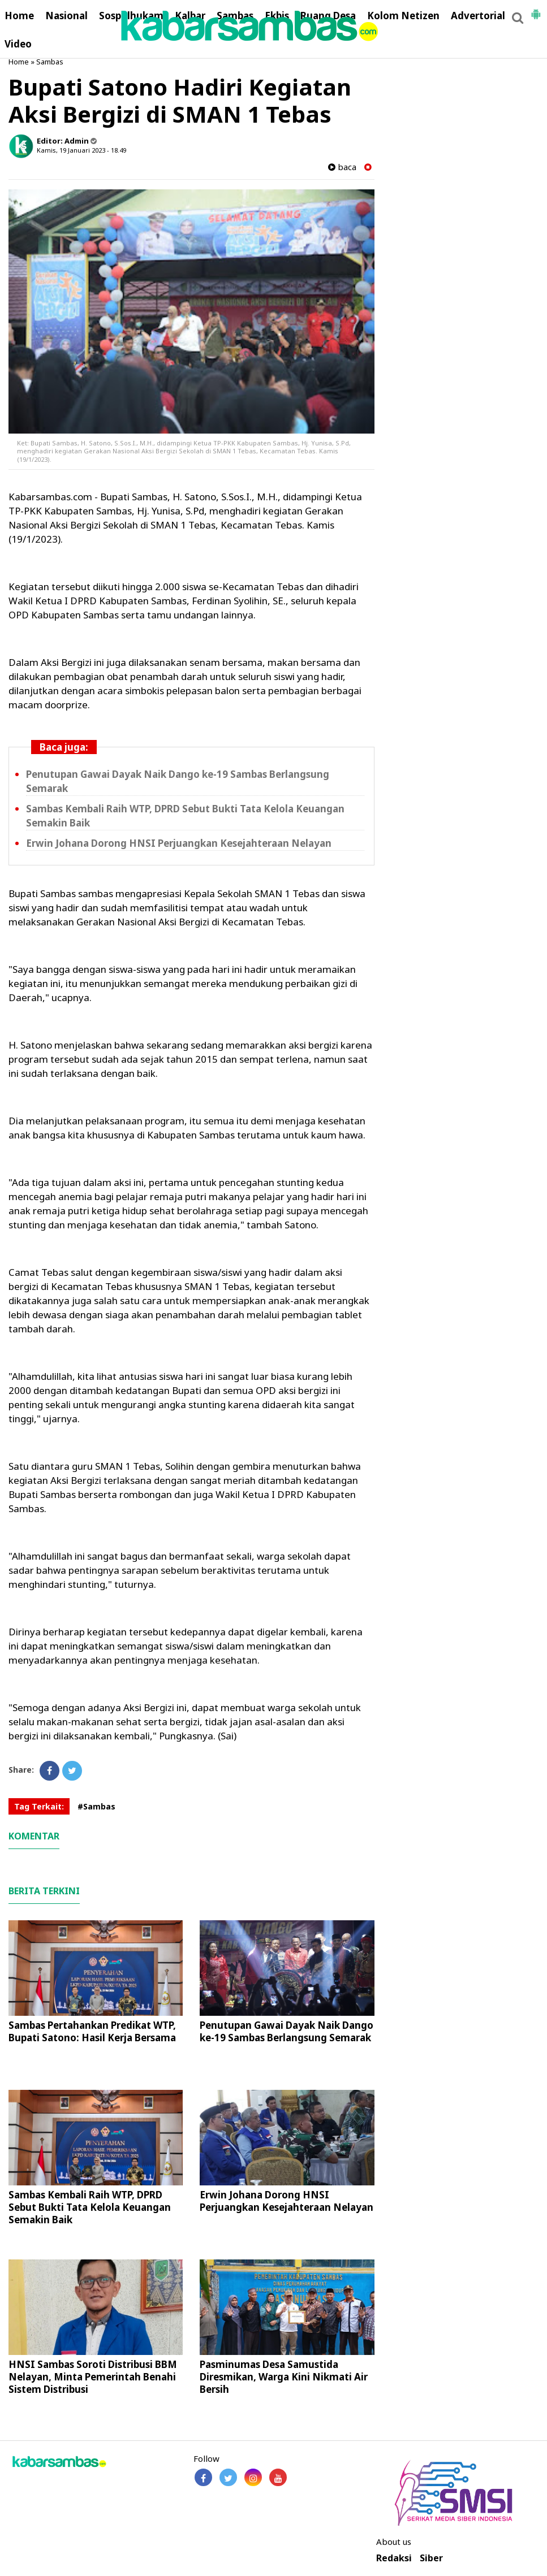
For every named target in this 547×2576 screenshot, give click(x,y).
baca (342, 167)
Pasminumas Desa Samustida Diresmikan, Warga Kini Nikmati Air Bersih (284, 2377)
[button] (535, 9)
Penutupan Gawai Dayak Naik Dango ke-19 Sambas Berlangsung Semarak (286, 2031)
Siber (431, 2558)
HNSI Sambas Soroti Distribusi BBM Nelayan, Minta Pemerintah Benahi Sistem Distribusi (92, 2377)
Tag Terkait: (39, 1806)
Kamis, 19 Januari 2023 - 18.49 (81, 150)
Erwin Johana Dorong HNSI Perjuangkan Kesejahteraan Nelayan (178, 843)
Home (19, 15)
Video (18, 43)
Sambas (49, 62)
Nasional (66, 15)
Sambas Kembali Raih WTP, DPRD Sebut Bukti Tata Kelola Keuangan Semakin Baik (89, 2207)
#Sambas (96, 1806)
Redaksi (394, 2558)
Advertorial (478, 15)
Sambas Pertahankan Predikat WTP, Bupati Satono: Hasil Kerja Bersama (92, 2031)
